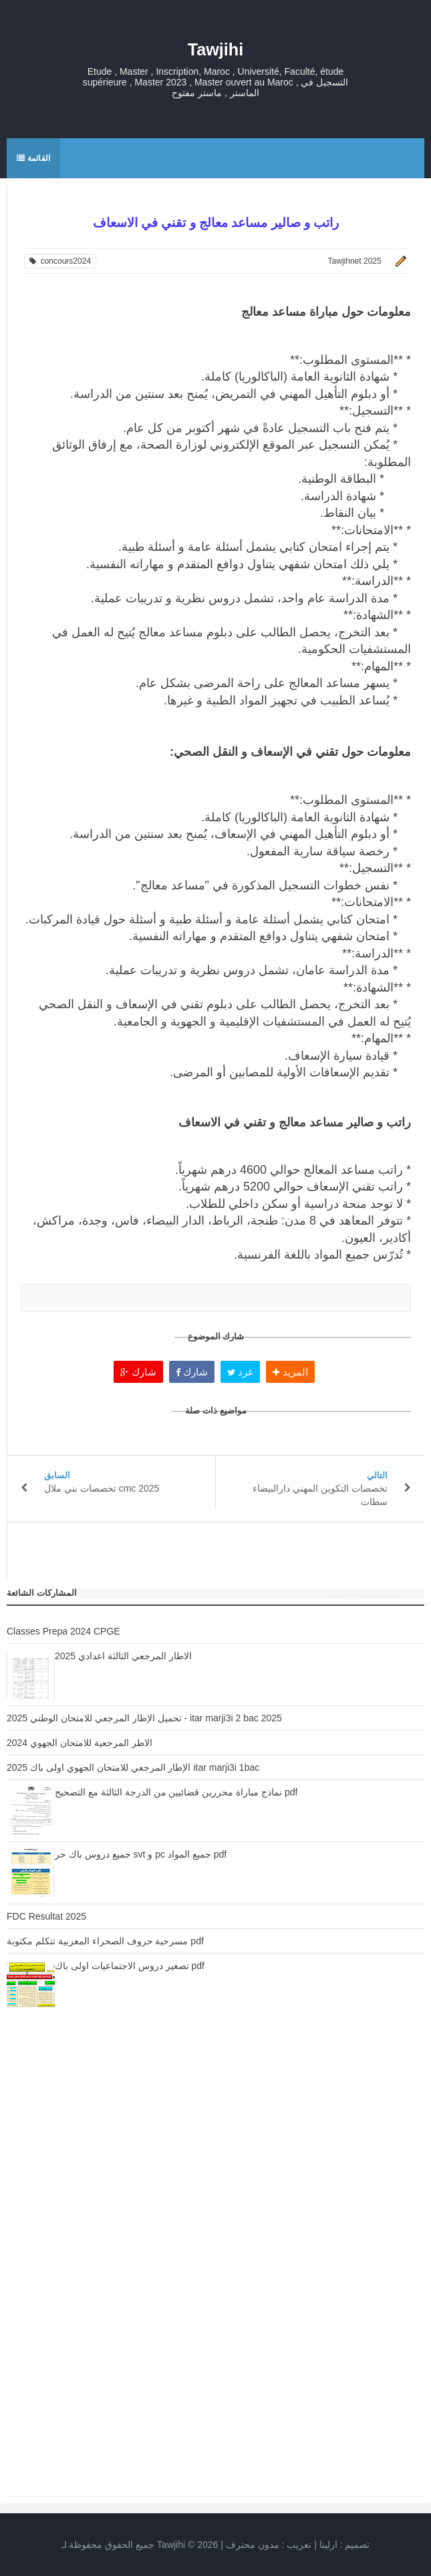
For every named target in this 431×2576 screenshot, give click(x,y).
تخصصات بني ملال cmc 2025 (101, 1488)
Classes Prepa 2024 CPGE (63, 1631)
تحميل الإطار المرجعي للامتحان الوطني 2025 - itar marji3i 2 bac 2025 (144, 1718)
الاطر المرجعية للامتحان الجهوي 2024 (79, 1742)
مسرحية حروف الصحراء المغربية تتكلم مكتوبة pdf (105, 1941)
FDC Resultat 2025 (46, 1916)
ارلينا (328, 2544)
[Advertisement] (215, 2148)
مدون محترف (252, 2544)
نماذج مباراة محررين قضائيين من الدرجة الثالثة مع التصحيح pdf (176, 1792)
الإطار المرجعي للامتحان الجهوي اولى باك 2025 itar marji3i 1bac (133, 1767)
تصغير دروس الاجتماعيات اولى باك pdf (129, 1965)
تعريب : (269, 2544)
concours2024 (60, 261)
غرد (240, 1371)
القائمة (33, 158)
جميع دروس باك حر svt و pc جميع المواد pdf (141, 1854)
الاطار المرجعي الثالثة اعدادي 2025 (123, 1656)
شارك (138, 1371)
